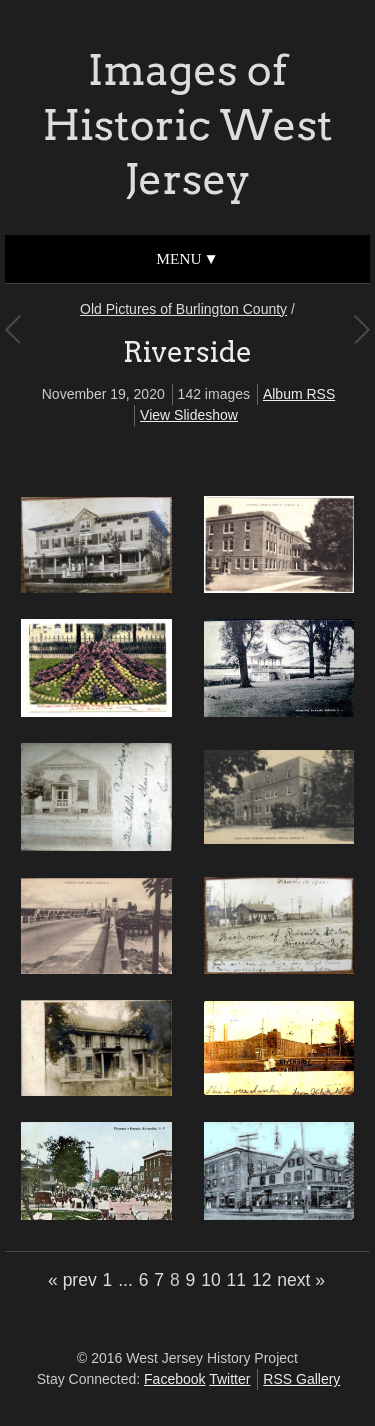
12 (261, 1280)
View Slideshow (189, 415)
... (125, 1280)
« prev (72, 1280)
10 (210, 1280)
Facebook (174, 1379)
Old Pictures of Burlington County (183, 309)
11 (236, 1280)
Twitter (229, 1379)
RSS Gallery (301, 1379)
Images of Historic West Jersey (187, 124)
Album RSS (299, 394)
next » (301, 1280)
